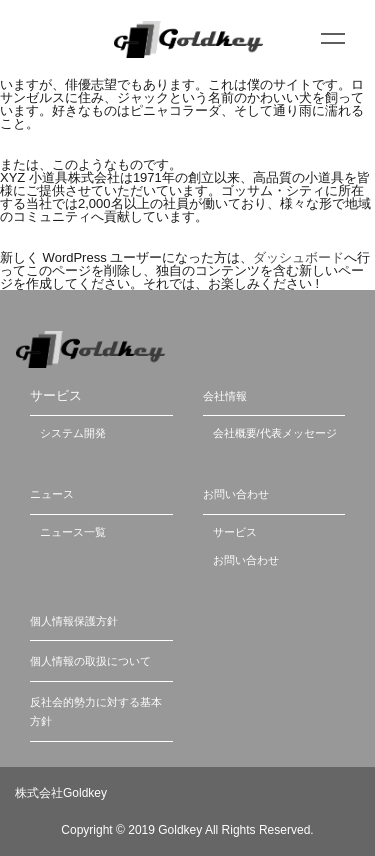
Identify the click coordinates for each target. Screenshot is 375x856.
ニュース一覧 (73, 532)
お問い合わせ (236, 494)
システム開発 (73, 433)
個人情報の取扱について (90, 661)
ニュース (52, 494)
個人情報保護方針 (74, 621)
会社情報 (225, 396)
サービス (235, 532)
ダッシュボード (298, 257)
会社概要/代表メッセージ (275, 433)
